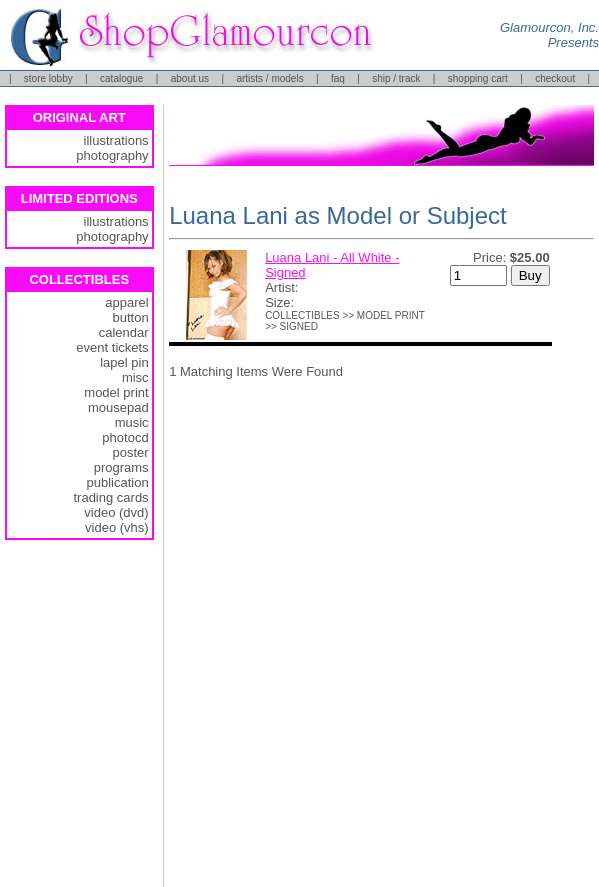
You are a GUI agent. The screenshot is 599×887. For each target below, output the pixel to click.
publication (117, 482)
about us (190, 78)
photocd (125, 437)
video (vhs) (117, 527)
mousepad (118, 407)
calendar (124, 332)
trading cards (110, 497)
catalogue (121, 78)
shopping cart (478, 78)
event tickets (112, 347)
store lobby (48, 78)
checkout (555, 78)
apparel (126, 302)
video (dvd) (116, 512)
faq (338, 78)
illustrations (116, 140)
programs (121, 467)
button (130, 317)
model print (116, 392)
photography (112, 155)
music (132, 422)
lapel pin (124, 362)
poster (130, 452)
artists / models (269, 78)
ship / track (396, 78)
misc (135, 377)
